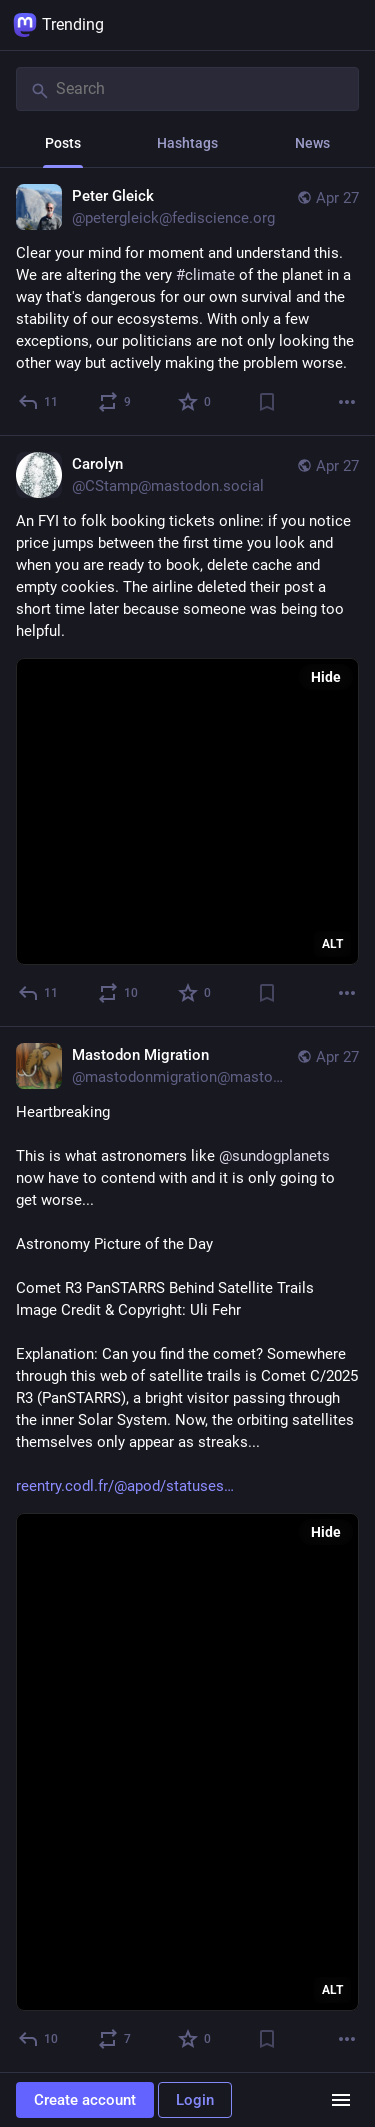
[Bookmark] (267, 402)
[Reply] (39, 402)
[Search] (187, 89)
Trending (58, 25)
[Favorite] (195, 402)
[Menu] (341, 2100)
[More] (347, 402)
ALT (332, 944)
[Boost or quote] (115, 402)
